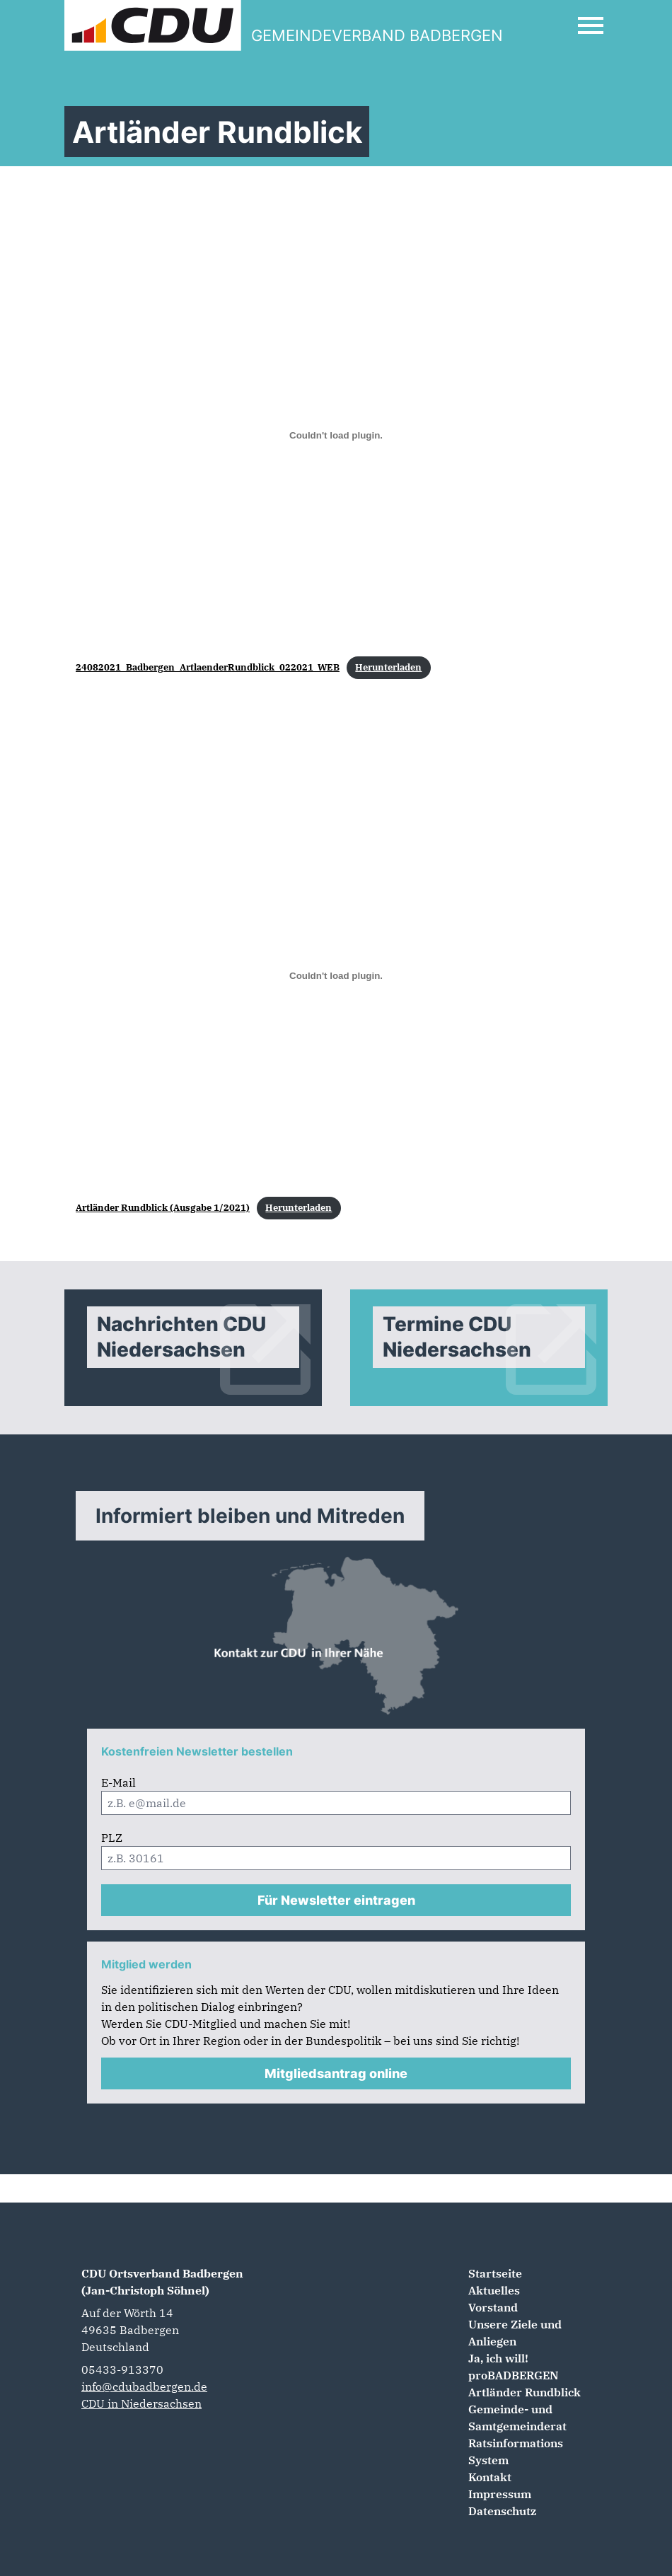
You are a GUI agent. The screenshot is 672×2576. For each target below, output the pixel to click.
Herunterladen (388, 667)
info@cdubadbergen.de (144, 2386)
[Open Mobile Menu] (591, 25)
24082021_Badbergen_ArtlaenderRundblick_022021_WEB (208, 667)
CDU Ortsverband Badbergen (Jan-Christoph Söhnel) (162, 2281)
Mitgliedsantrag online (336, 2073)
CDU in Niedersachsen (141, 2403)
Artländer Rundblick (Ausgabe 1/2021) (163, 1208)
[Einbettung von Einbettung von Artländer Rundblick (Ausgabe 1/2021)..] (336, 975)
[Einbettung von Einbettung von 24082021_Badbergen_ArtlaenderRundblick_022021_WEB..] (336, 435)
